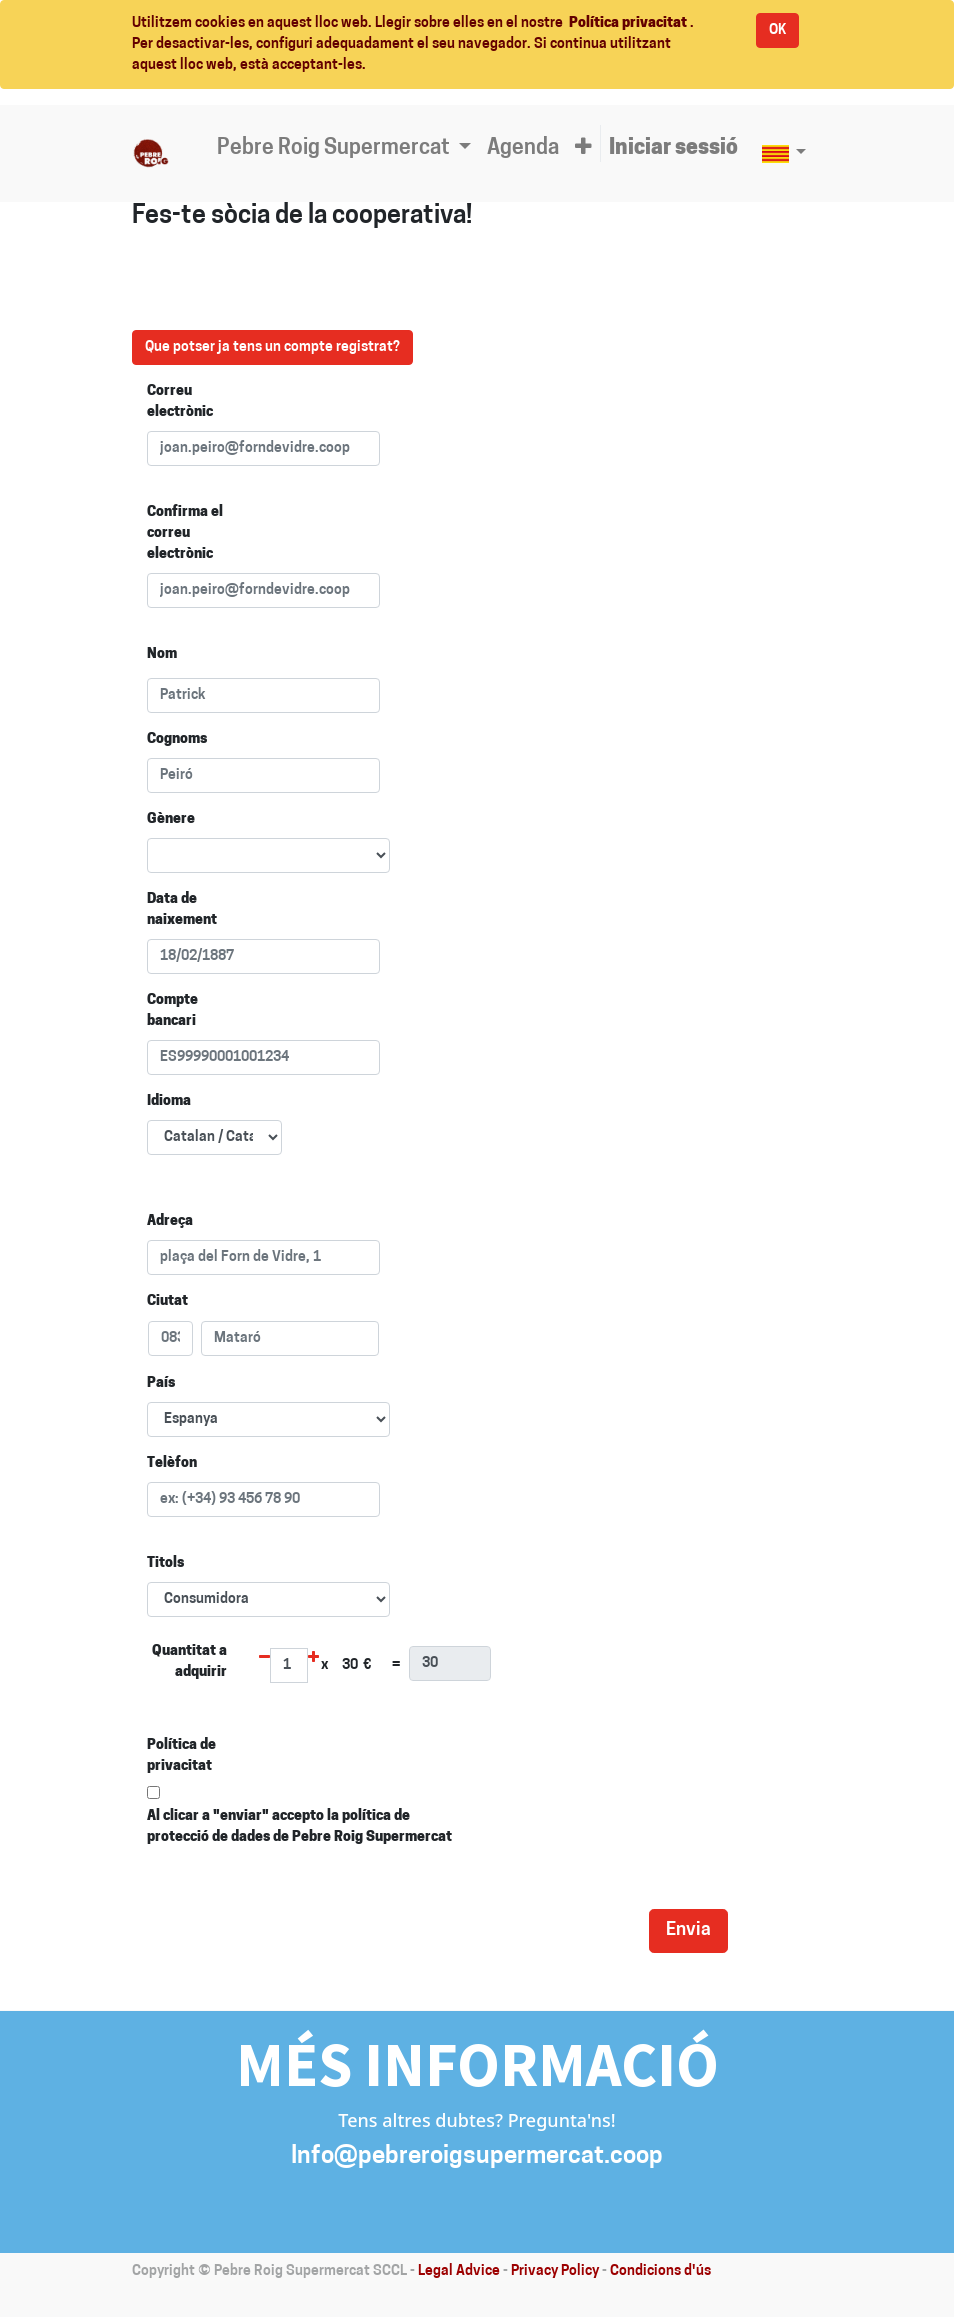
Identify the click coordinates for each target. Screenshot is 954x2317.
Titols (165, 1563)
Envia (688, 1930)
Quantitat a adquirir (189, 1662)
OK (777, 30)
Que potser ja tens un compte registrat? (272, 347)
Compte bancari (172, 1011)
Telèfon (172, 1463)
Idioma (169, 1101)
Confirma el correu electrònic (185, 533)
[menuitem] (523, 149)
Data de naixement (182, 910)
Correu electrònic (180, 402)
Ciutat (167, 1301)
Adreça (170, 1221)
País (161, 1383)
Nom (162, 654)
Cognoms (177, 739)
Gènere (171, 819)
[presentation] (480, 1928)
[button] (583, 149)
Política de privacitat (181, 1756)
